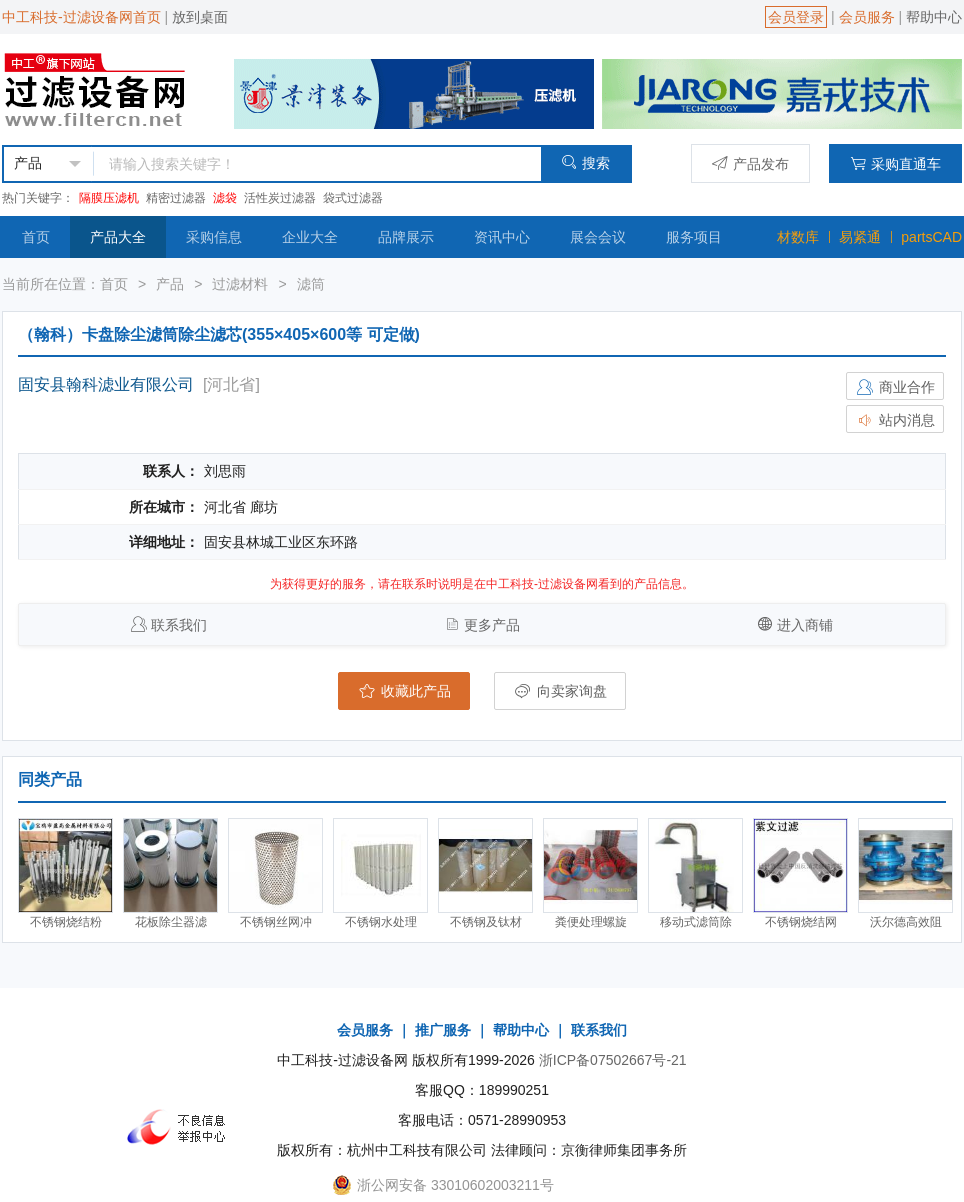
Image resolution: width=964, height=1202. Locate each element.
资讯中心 (502, 237)
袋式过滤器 (353, 198)
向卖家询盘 (560, 691)
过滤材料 (240, 284)
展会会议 (598, 237)
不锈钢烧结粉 (66, 922)
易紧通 (860, 237)
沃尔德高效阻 (906, 922)
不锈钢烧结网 (801, 922)
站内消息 (895, 420)
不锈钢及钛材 (486, 922)
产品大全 (118, 237)
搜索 (585, 162)
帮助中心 (934, 17)
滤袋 (225, 198)
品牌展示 (406, 237)
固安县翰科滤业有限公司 (106, 384)
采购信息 (214, 237)
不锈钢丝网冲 (276, 922)
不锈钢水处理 (381, 922)
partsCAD (931, 237)
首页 (36, 237)
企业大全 (310, 237)
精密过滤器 (176, 198)
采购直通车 (895, 163)
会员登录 (796, 17)
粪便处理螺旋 (591, 922)
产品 (170, 284)
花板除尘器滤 (171, 922)
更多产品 (492, 625)
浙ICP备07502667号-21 (613, 1060)
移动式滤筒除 (696, 922)
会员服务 (867, 17)
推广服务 (443, 1030)
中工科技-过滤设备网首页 (81, 17)
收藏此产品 (404, 691)
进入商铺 (805, 625)
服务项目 (694, 237)
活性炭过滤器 (280, 198)
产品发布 (750, 163)
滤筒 (311, 284)
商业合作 (895, 387)
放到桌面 (200, 17)
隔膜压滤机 (109, 198)
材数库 (798, 237)
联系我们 (179, 625)
